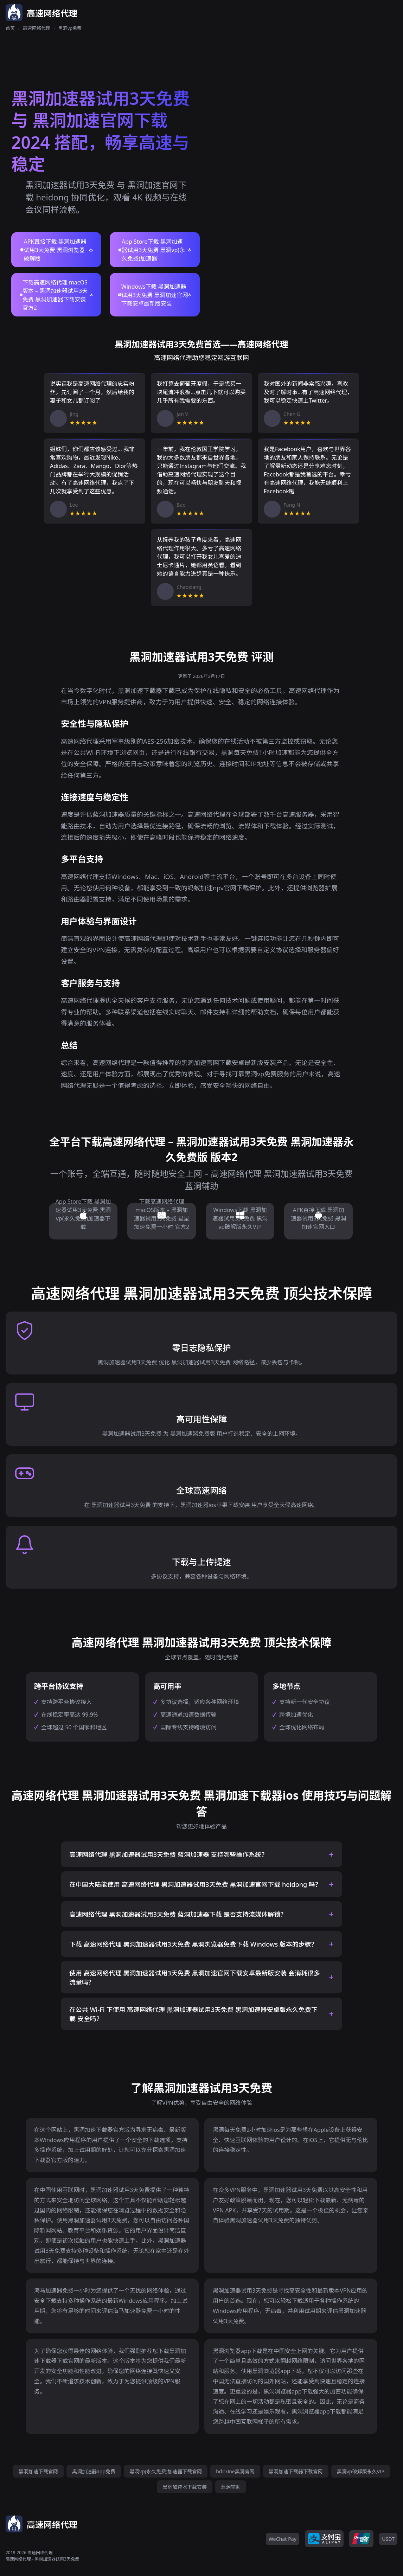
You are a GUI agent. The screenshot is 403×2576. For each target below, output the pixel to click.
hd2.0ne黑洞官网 (235, 2471)
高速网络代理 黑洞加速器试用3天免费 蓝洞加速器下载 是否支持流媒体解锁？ (178, 1914)
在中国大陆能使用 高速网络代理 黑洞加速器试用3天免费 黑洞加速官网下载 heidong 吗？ (195, 1884)
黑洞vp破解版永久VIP (360, 2471)
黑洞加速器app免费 (93, 2471)
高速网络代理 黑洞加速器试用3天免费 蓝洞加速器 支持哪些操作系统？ (168, 1854)
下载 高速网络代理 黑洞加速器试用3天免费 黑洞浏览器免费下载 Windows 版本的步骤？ (193, 1944)
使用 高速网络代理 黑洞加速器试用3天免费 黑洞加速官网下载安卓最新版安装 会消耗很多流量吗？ (194, 1977)
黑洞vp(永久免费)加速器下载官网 (165, 2471)
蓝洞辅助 (231, 2487)
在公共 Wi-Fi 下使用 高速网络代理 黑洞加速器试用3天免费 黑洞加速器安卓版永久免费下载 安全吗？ (193, 2014)
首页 (10, 28)
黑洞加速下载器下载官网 (296, 2471)
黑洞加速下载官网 (38, 2471)
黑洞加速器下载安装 (184, 2487)
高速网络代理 (36, 28)
